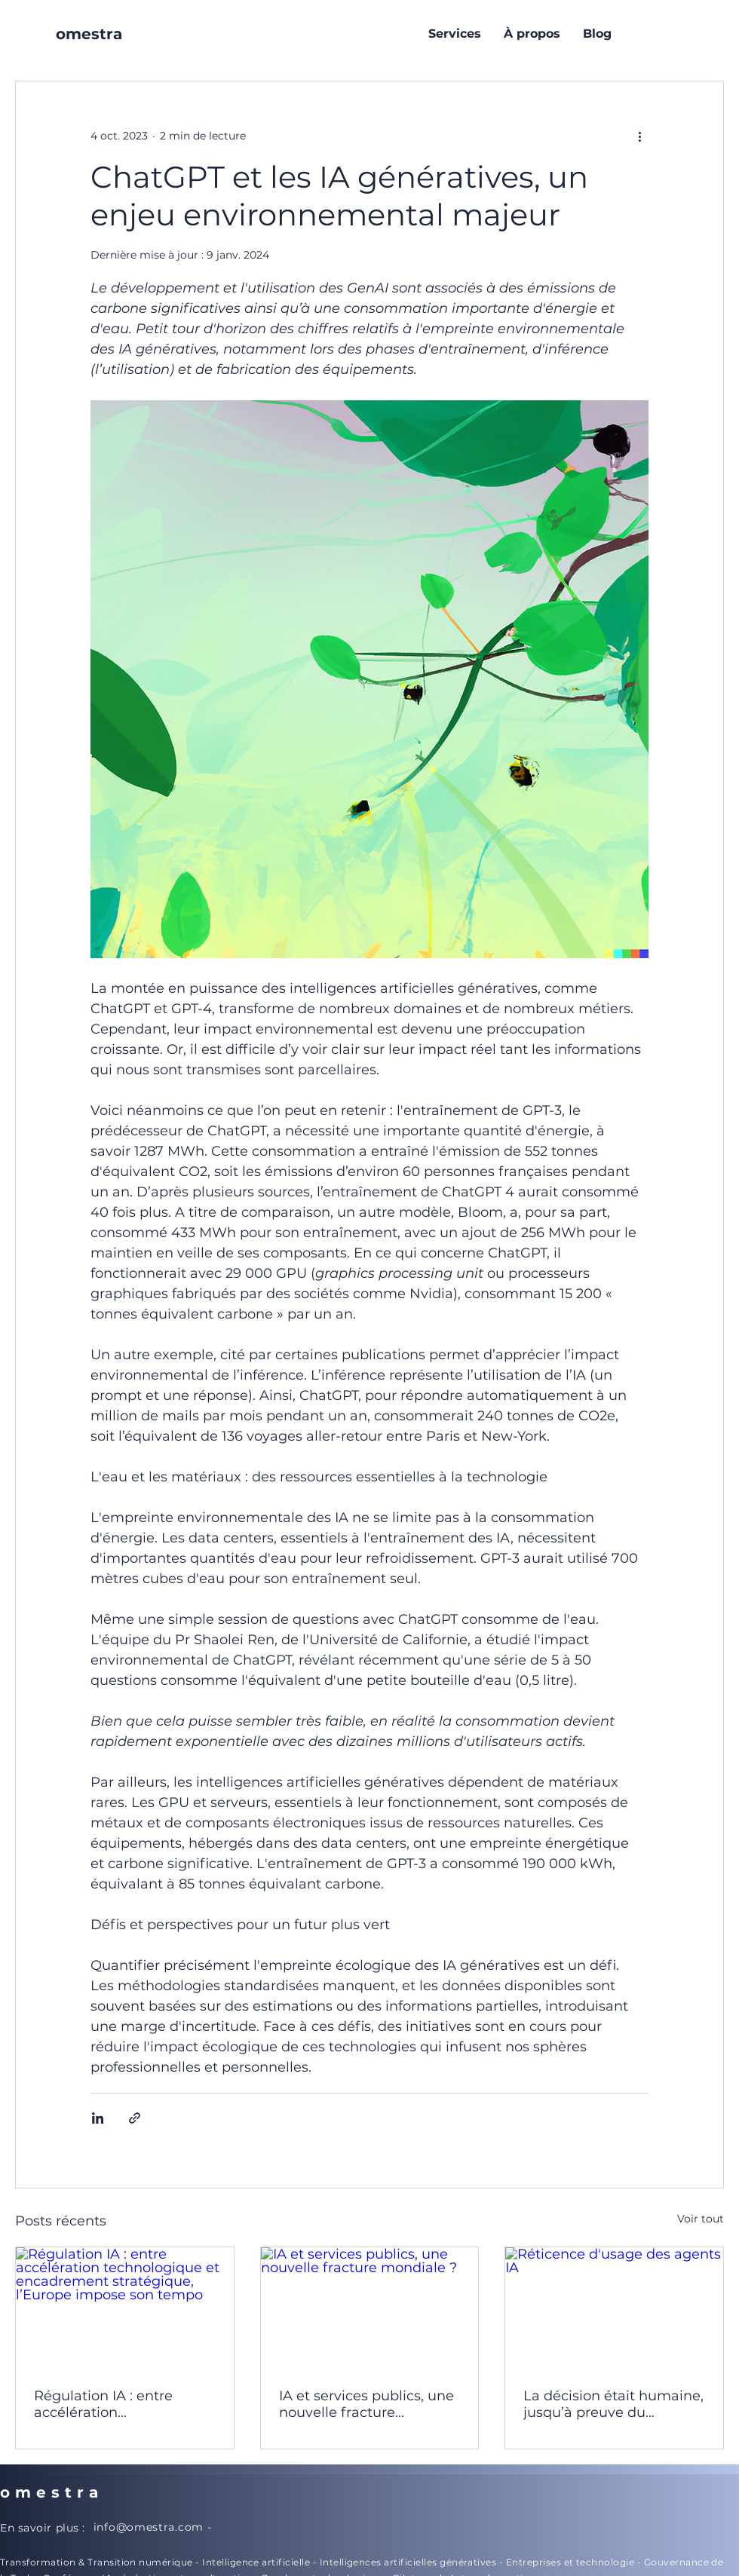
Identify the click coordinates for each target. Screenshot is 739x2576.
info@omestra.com (149, 2527)
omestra (89, 34)
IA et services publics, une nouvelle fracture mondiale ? (366, 2404)
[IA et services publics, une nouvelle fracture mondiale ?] (370, 2308)
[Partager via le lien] (134, 2118)
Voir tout (700, 2218)
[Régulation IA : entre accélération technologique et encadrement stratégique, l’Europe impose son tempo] (125, 2308)
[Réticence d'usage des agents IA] (614, 2308)
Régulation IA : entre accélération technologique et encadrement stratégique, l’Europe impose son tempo (123, 2404)
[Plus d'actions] (639, 136)
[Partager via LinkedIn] (97, 2118)
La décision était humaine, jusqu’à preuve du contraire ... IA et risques (613, 2404)
